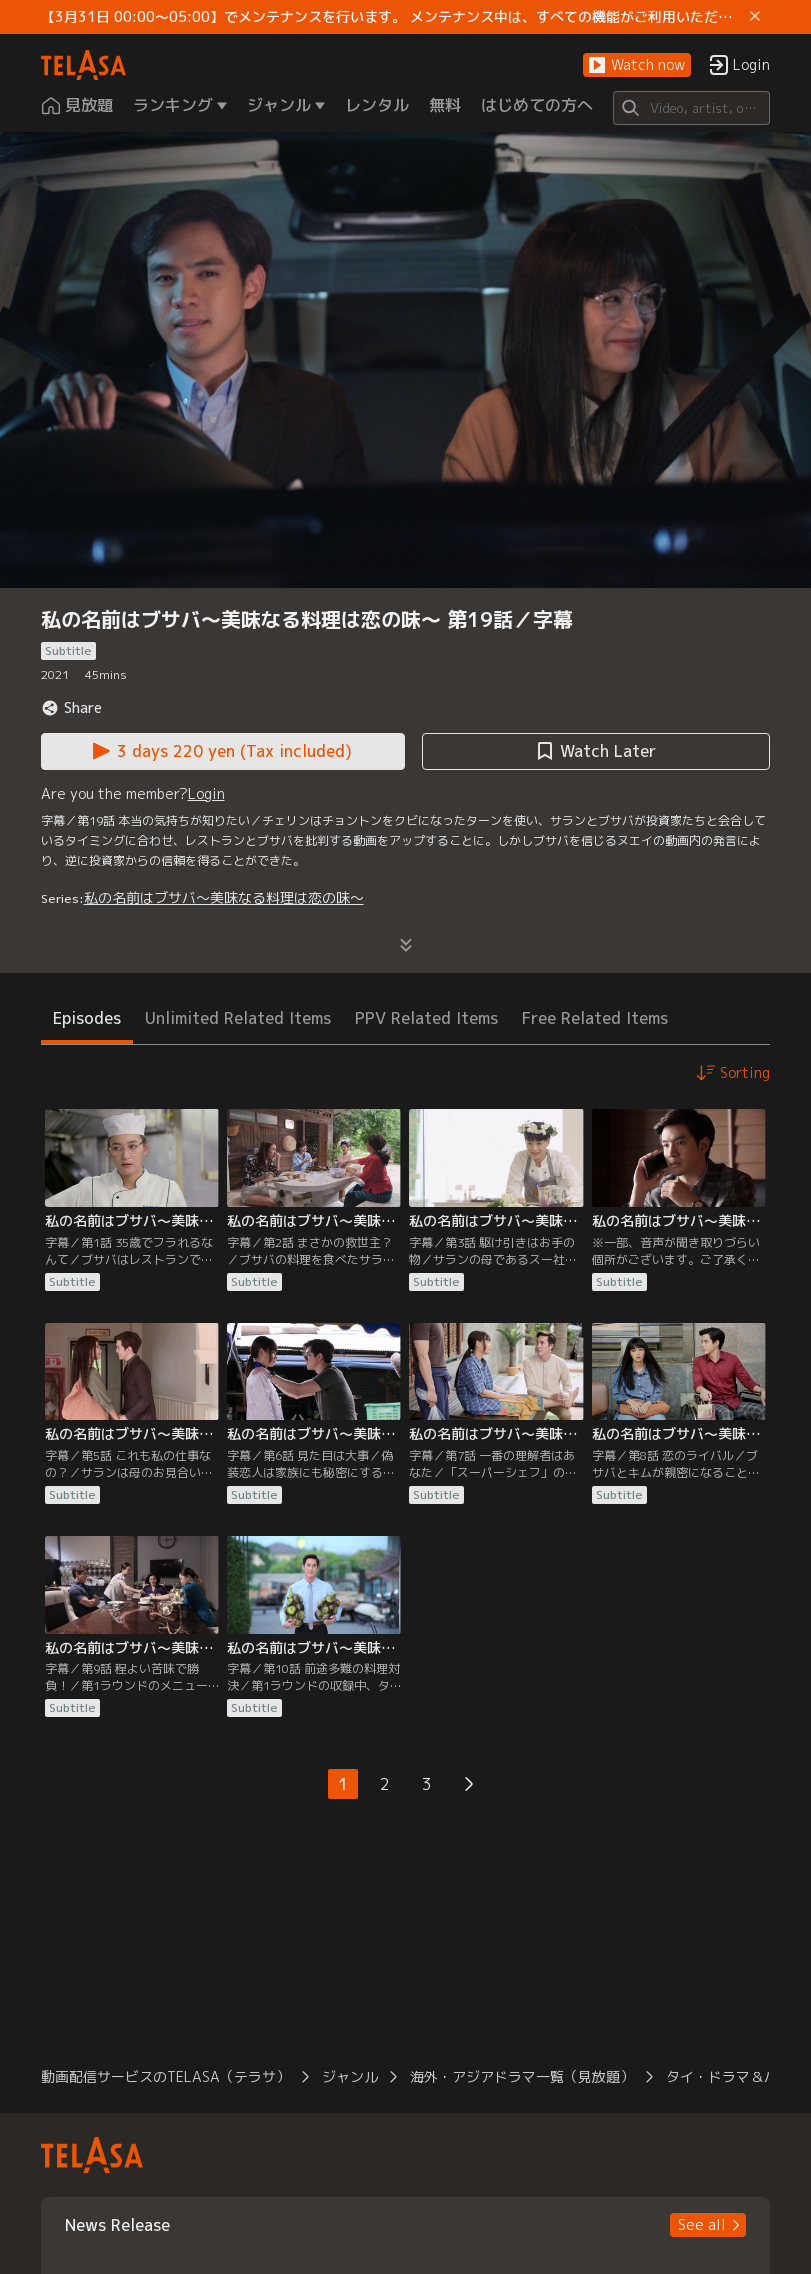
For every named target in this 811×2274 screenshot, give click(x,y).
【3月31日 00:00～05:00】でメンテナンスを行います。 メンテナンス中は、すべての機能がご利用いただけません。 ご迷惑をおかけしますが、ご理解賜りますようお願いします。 (392, 17)
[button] (637, 65)
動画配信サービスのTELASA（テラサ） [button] (165, 2076)
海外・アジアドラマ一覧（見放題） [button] (522, 2076)
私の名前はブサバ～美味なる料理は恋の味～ (224, 897)
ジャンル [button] (350, 2076)
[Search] (692, 108)
